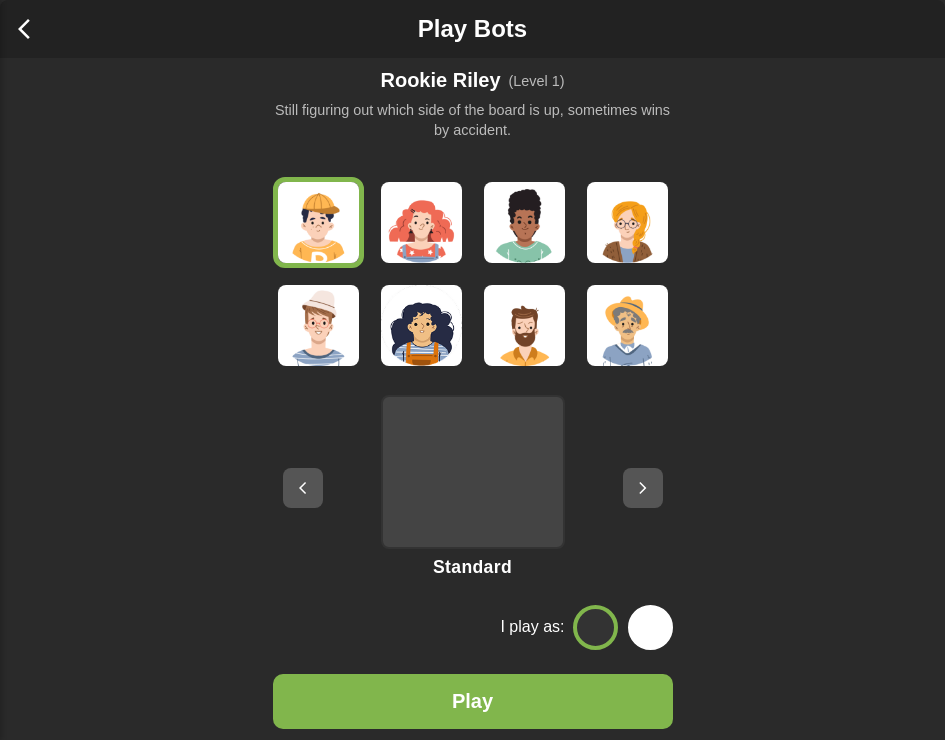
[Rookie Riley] (318, 222)
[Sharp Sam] (421, 325)
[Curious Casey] (421, 222)
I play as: (532, 626)
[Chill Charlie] (524, 222)
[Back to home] (30, 29)
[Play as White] (650, 627)
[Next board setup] (643, 488)
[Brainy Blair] (318, 325)
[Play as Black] (595, 627)
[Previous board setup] (303, 488)
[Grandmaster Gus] (627, 325)
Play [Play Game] (472, 701)
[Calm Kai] (524, 325)
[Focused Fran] (627, 222)
